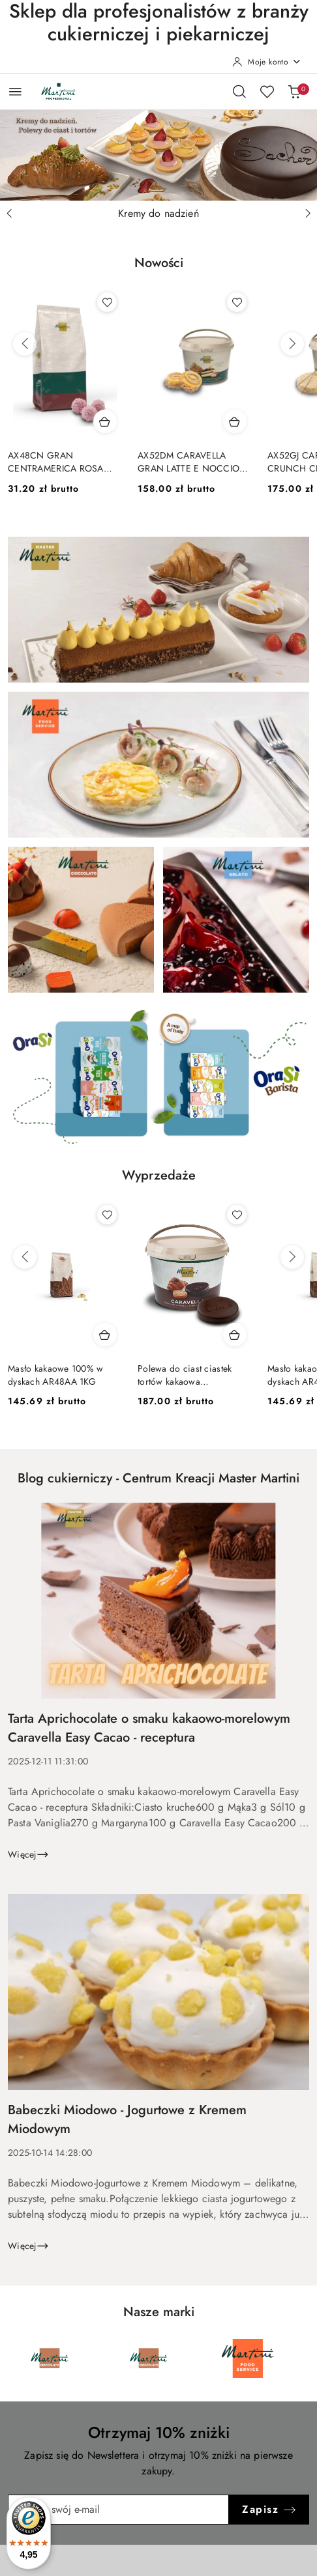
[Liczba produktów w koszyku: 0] (294, 91)
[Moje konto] (266, 62)
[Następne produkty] (292, 343)
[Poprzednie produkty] (25, 343)
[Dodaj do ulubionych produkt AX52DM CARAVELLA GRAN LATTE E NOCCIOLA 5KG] (237, 302)
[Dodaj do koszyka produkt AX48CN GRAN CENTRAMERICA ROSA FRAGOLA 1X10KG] (105, 421)
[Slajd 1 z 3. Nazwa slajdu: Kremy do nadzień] (158, 154)
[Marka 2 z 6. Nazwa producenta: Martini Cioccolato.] (149, 2358)
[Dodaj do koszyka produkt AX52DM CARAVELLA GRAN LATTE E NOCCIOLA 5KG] (235, 421)
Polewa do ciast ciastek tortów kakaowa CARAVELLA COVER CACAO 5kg (185, 1375)
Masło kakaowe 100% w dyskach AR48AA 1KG (56, 1375)
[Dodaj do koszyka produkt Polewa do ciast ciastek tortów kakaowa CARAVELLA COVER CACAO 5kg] (235, 1334)
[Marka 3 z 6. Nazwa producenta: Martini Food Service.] (248, 2358)
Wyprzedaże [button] (159, 1175)
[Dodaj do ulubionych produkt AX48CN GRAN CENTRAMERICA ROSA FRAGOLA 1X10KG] (107, 302)
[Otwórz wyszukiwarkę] (239, 91)
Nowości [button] (158, 262)
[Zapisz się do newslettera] (118, 2510)
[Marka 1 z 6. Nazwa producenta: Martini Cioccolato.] (49, 2358)
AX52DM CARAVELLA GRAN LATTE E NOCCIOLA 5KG (194, 462)
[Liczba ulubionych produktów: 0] (267, 91)
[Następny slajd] (308, 213)
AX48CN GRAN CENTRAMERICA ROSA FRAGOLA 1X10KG (56, 462)
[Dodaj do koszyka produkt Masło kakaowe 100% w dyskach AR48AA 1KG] (105, 1334)
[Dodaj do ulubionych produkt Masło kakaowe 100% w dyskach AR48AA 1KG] (107, 1214)
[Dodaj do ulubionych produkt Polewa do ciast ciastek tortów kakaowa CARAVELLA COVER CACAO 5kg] (237, 1214)
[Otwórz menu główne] (15, 91)
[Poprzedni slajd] (9, 213)
